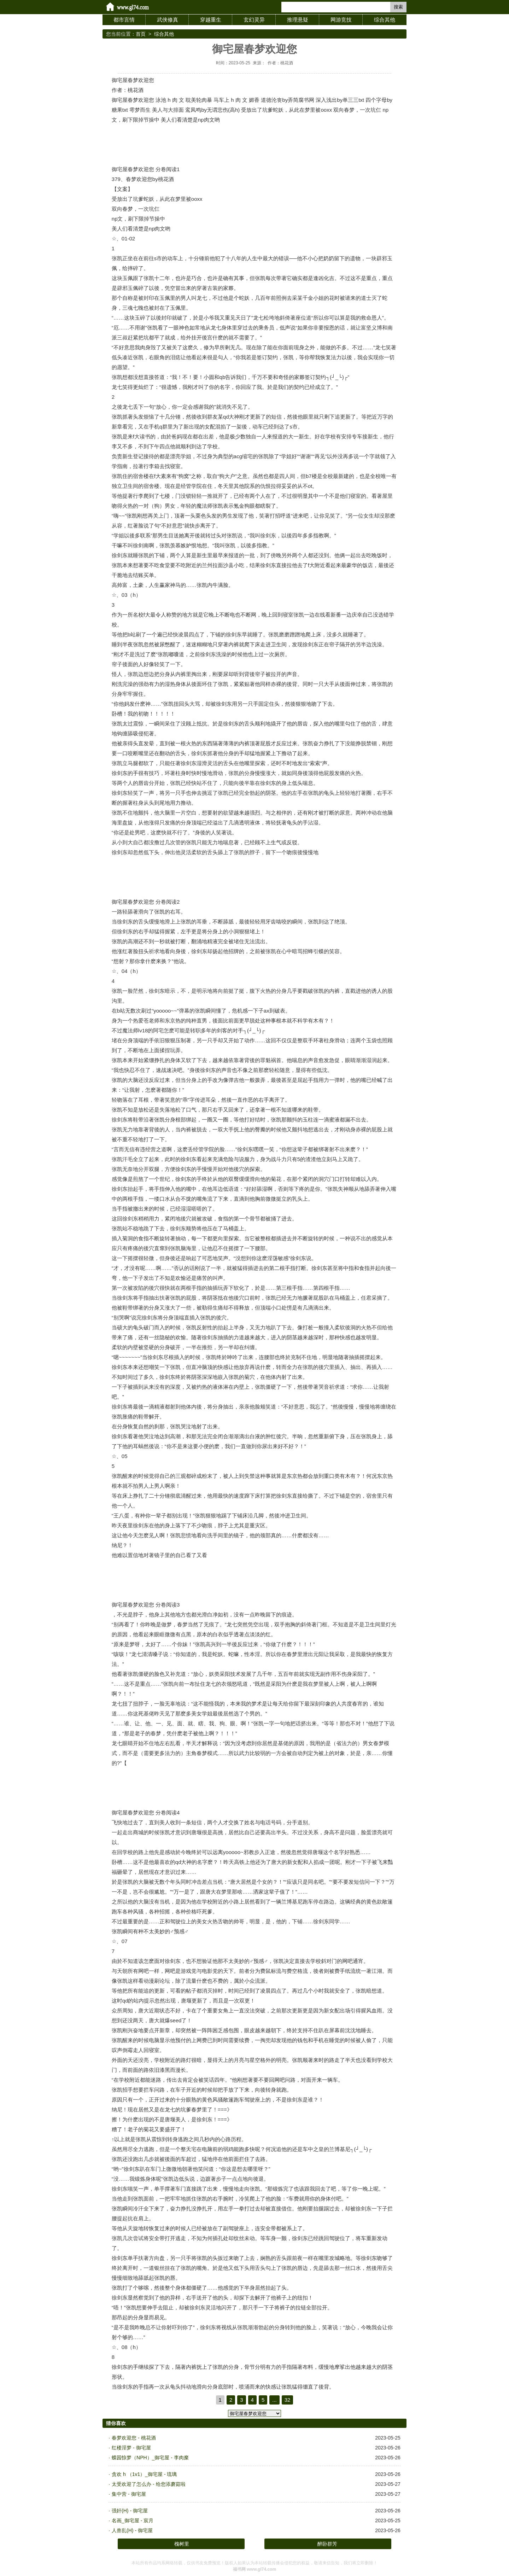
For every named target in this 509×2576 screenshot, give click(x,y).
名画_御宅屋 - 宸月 (132, 2520)
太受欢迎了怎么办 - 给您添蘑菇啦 (148, 2484)
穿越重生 (210, 20)
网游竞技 (341, 20)
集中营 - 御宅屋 (129, 2494)
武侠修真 (167, 20)
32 (288, 2400)
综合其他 (384, 20)
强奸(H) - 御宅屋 (130, 2510)
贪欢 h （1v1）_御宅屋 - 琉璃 (144, 2474)
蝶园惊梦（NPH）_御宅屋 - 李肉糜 (150, 2457)
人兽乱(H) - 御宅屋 (132, 2530)
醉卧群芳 (327, 2544)
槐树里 (181, 2544)
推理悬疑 (297, 20)
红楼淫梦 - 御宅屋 (131, 2447)
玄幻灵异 (254, 20)
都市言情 (124, 20)
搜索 (398, 7)
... (274, 2400)
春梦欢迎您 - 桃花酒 (134, 2438)
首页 (141, 34)
